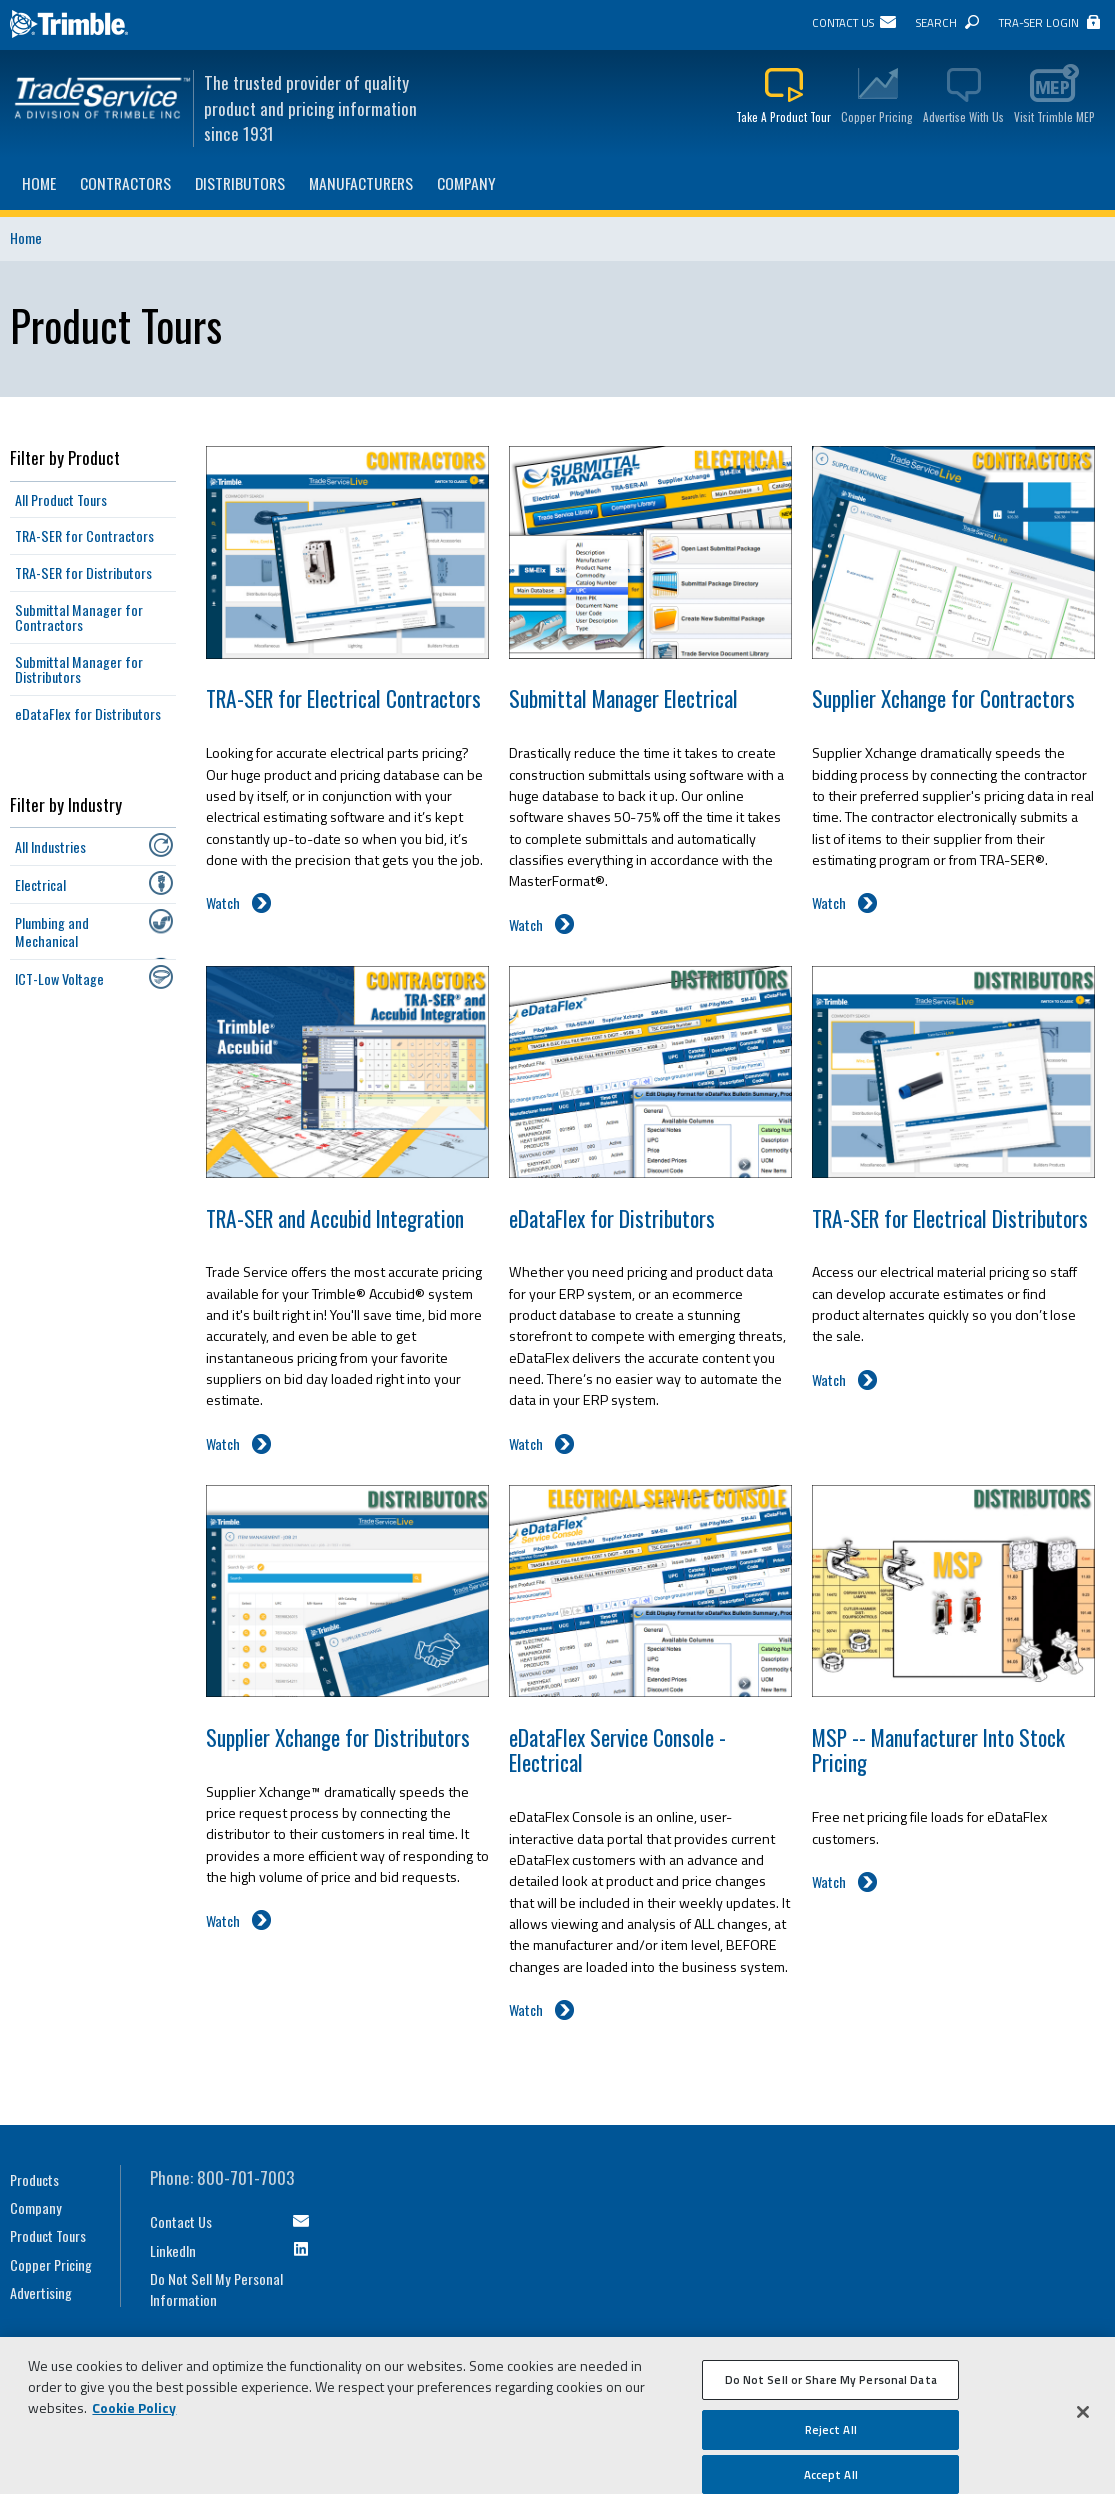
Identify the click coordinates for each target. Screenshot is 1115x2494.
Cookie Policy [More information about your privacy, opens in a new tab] (134, 2414)
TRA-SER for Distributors (83, 572)
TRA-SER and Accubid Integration (335, 1218)
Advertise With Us (963, 116)
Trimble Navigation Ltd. (70, 25)
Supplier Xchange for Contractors (943, 698)
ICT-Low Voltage (59, 978)
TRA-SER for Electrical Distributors (950, 1218)
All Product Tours (61, 499)
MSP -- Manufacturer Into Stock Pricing (938, 1750)
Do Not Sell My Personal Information (216, 2289)
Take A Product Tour (783, 116)
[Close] (1083, 2419)
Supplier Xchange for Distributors (338, 1737)
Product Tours (48, 2235)
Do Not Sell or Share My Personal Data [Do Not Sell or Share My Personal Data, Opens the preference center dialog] (831, 2386)
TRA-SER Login (1039, 22)
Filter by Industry (66, 804)
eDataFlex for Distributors (612, 1218)
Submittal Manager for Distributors (79, 669)
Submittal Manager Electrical (623, 698)
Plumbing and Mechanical (52, 931)
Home (39, 183)
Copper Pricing (876, 116)
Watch (223, 902)
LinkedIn (173, 2250)
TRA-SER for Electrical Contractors (343, 698)
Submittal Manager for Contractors (79, 617)
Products (34, 2179)
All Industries (50, 846)
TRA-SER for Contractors (84, 535)
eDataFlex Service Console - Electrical (617, 1750)
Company (466, 183)
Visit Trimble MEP (1054, 116)
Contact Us (843, 22)
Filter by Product (65, 457)
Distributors (240, 183)
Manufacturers (361, 183)
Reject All (831, 2435)
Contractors (125, 183)
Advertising (41, 2292)
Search (936, 22)
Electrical (40, 884)
